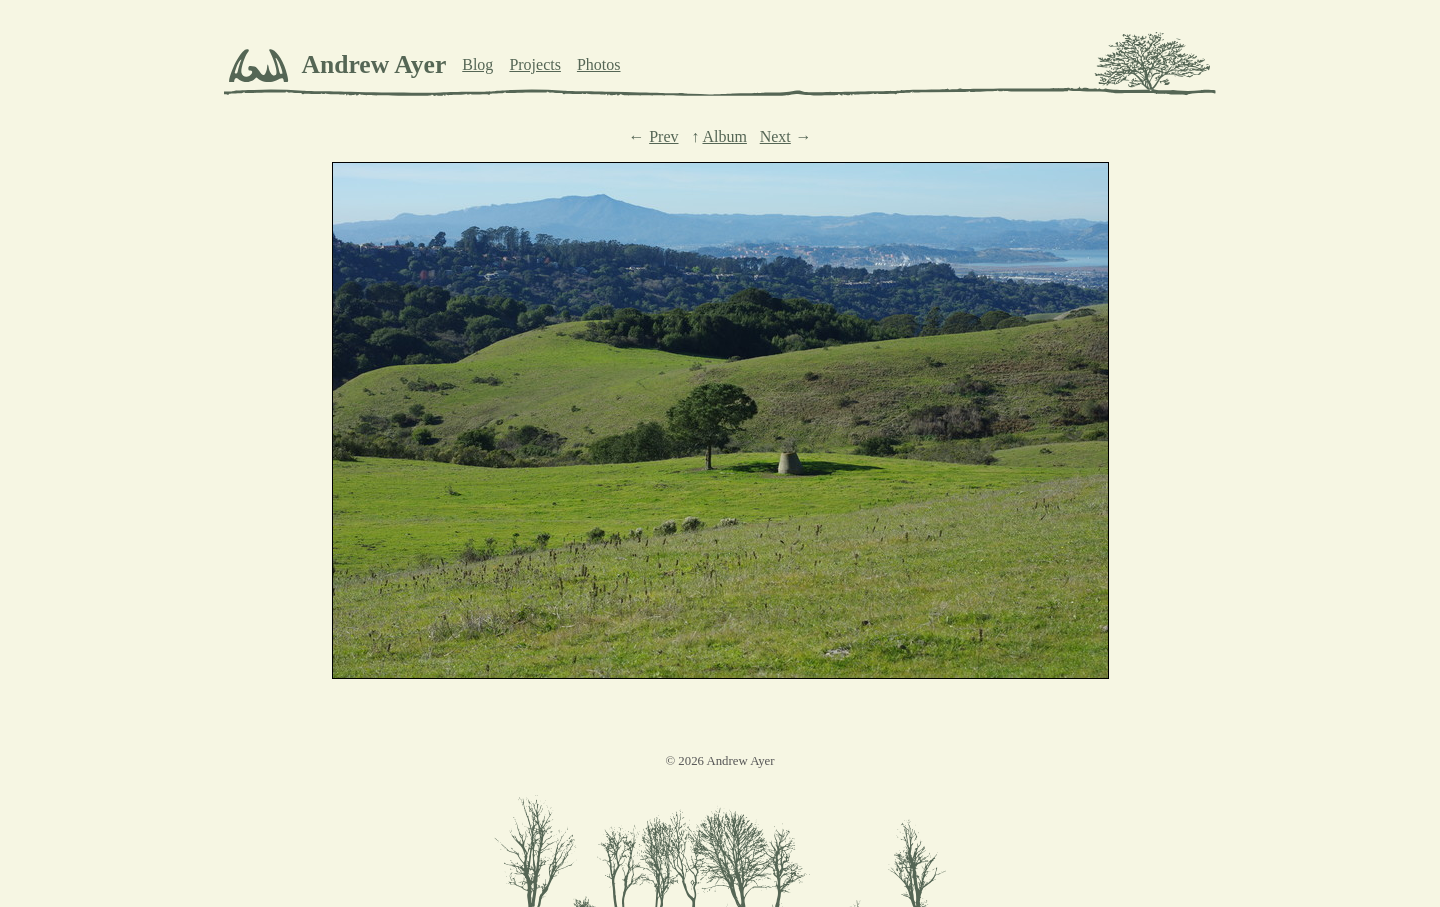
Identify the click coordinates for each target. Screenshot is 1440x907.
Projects (535, 64)
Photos (599, 64)
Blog (477, 64)
